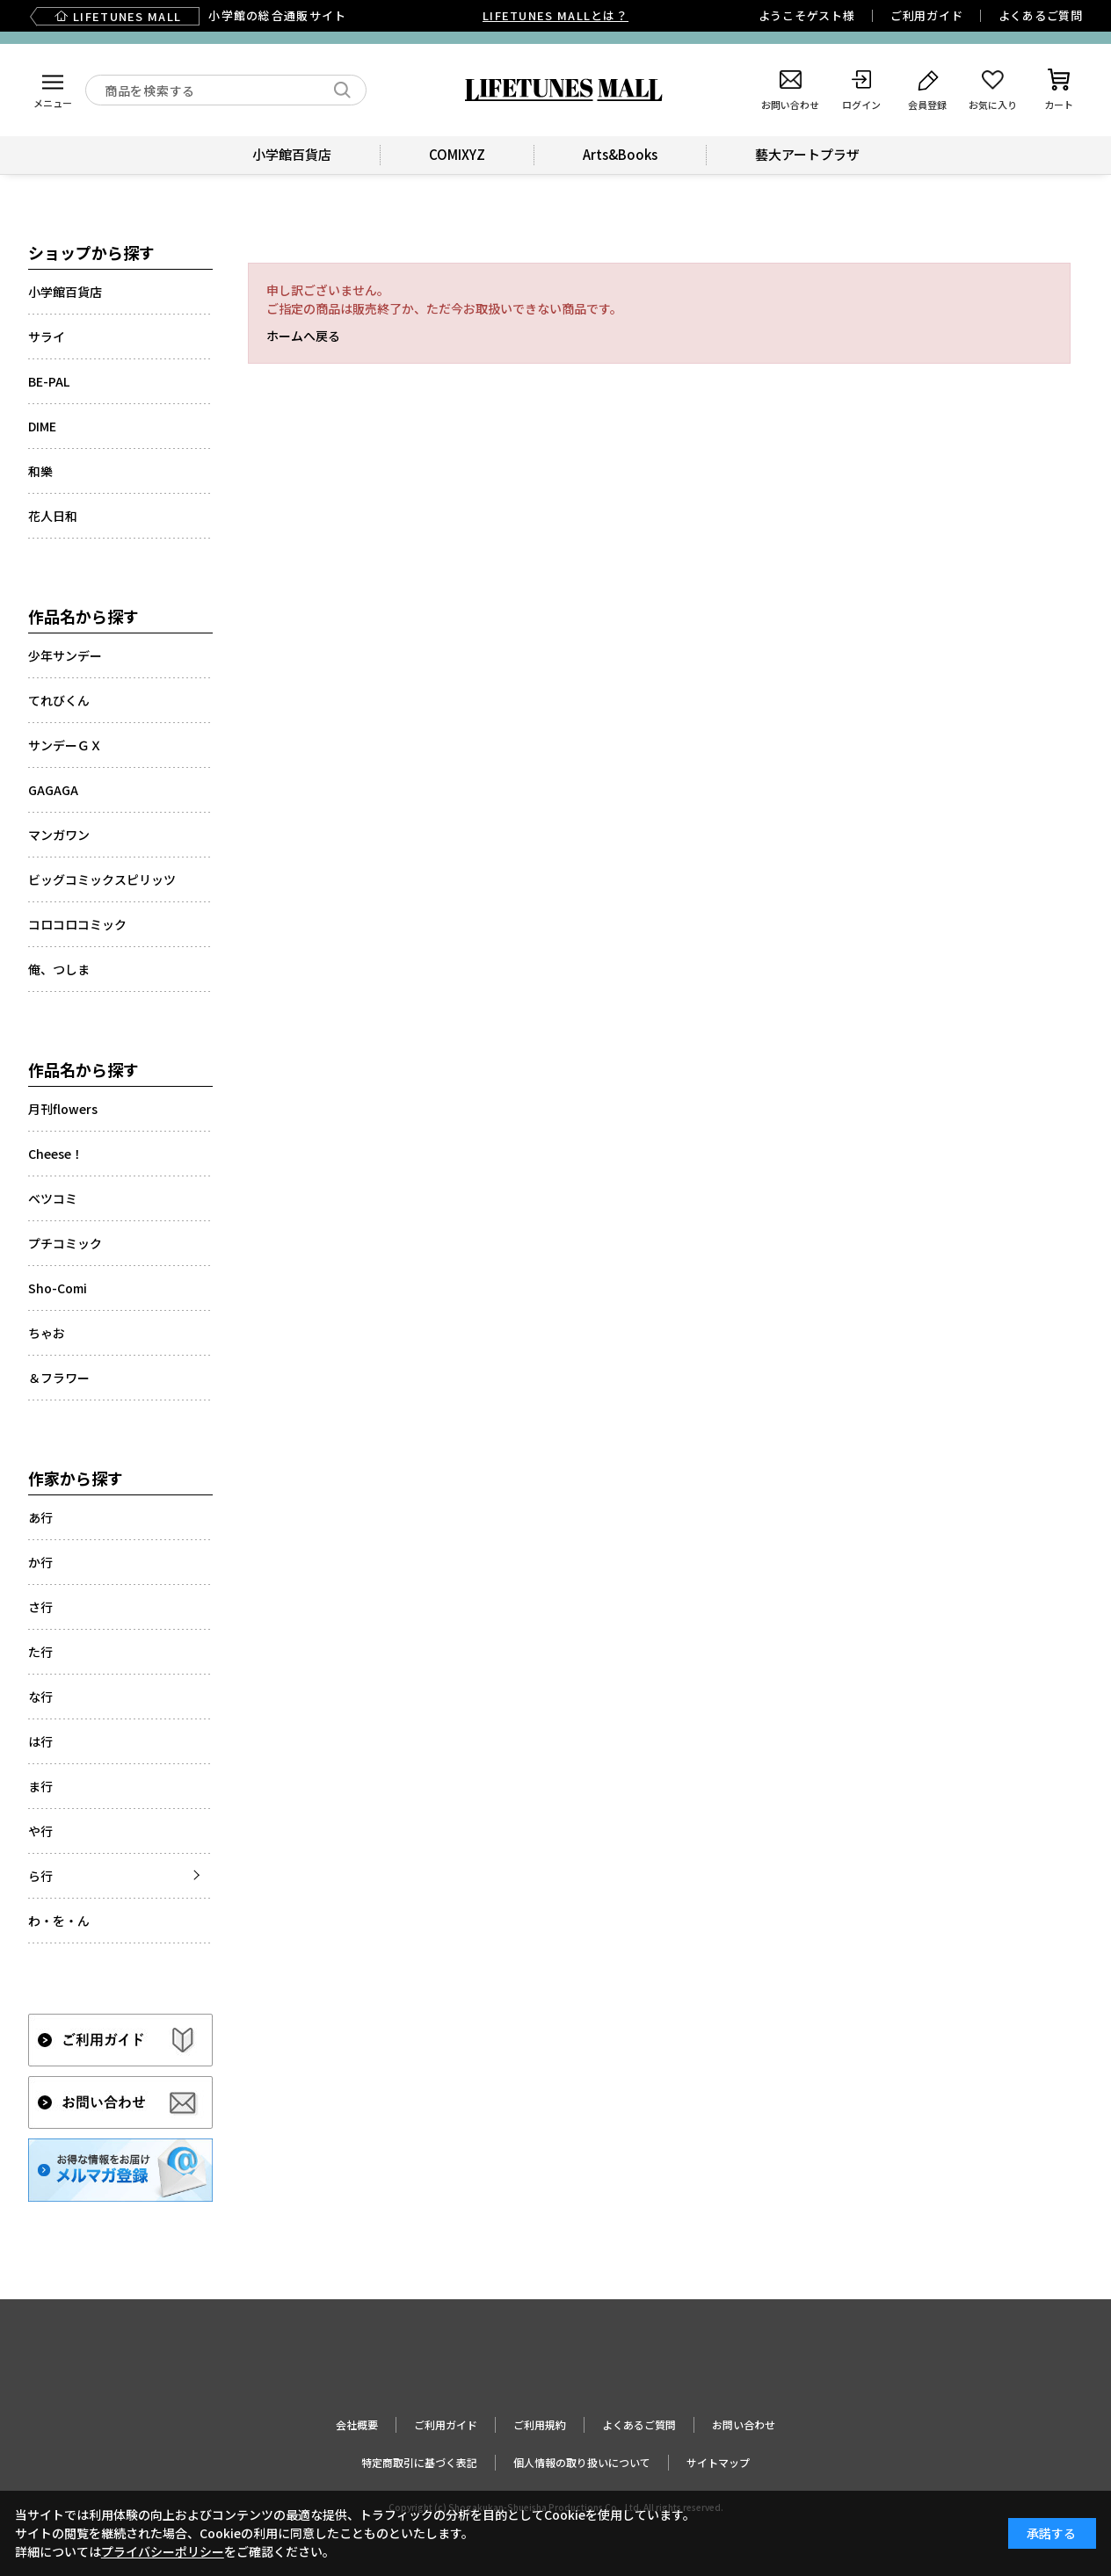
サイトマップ (718, 2462)
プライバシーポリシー (162, 2551)
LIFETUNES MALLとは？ (555, 15)
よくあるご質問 (1040, 15)
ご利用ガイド (926, 15)
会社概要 (357, 2424)
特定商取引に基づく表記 (419, 2462)
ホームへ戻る (303, 335)
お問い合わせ (743, 2424)
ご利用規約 (539, 2424)
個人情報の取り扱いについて (581, 2462)
